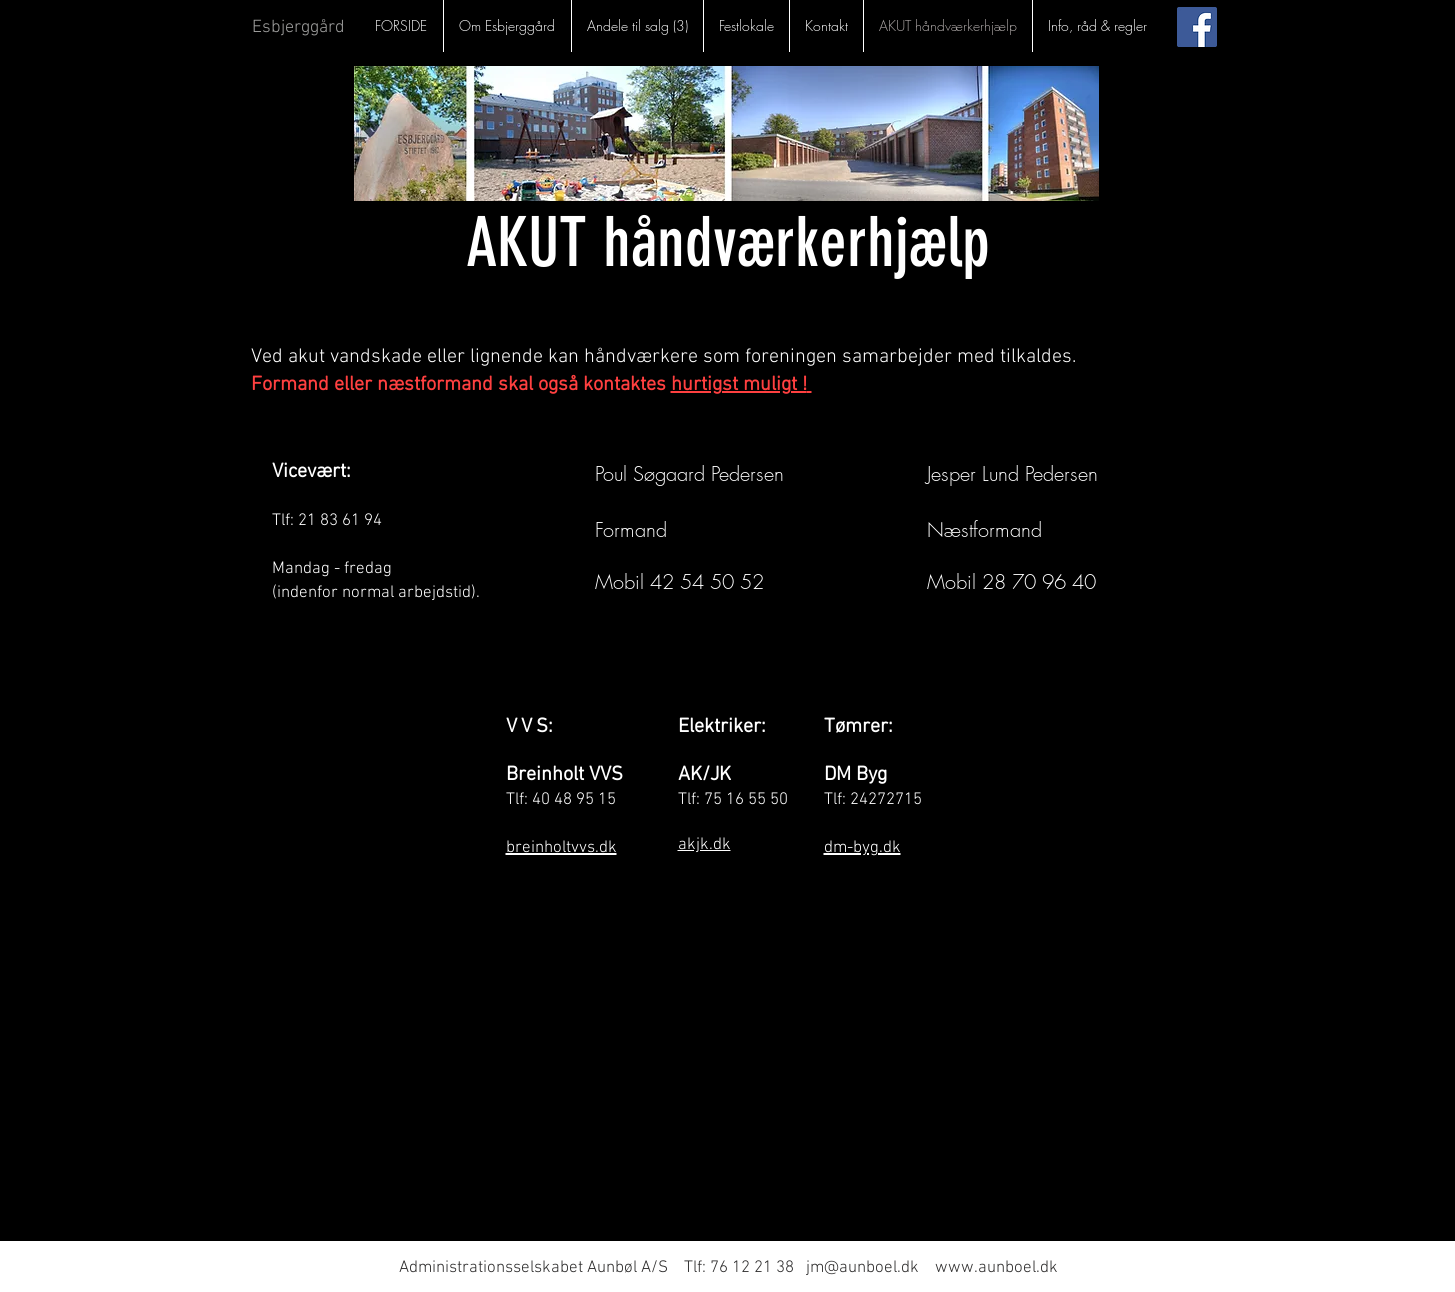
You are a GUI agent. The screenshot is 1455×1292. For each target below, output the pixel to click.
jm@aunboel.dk (862, 1268)
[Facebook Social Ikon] (1197, 27)
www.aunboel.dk (996, 1268)
